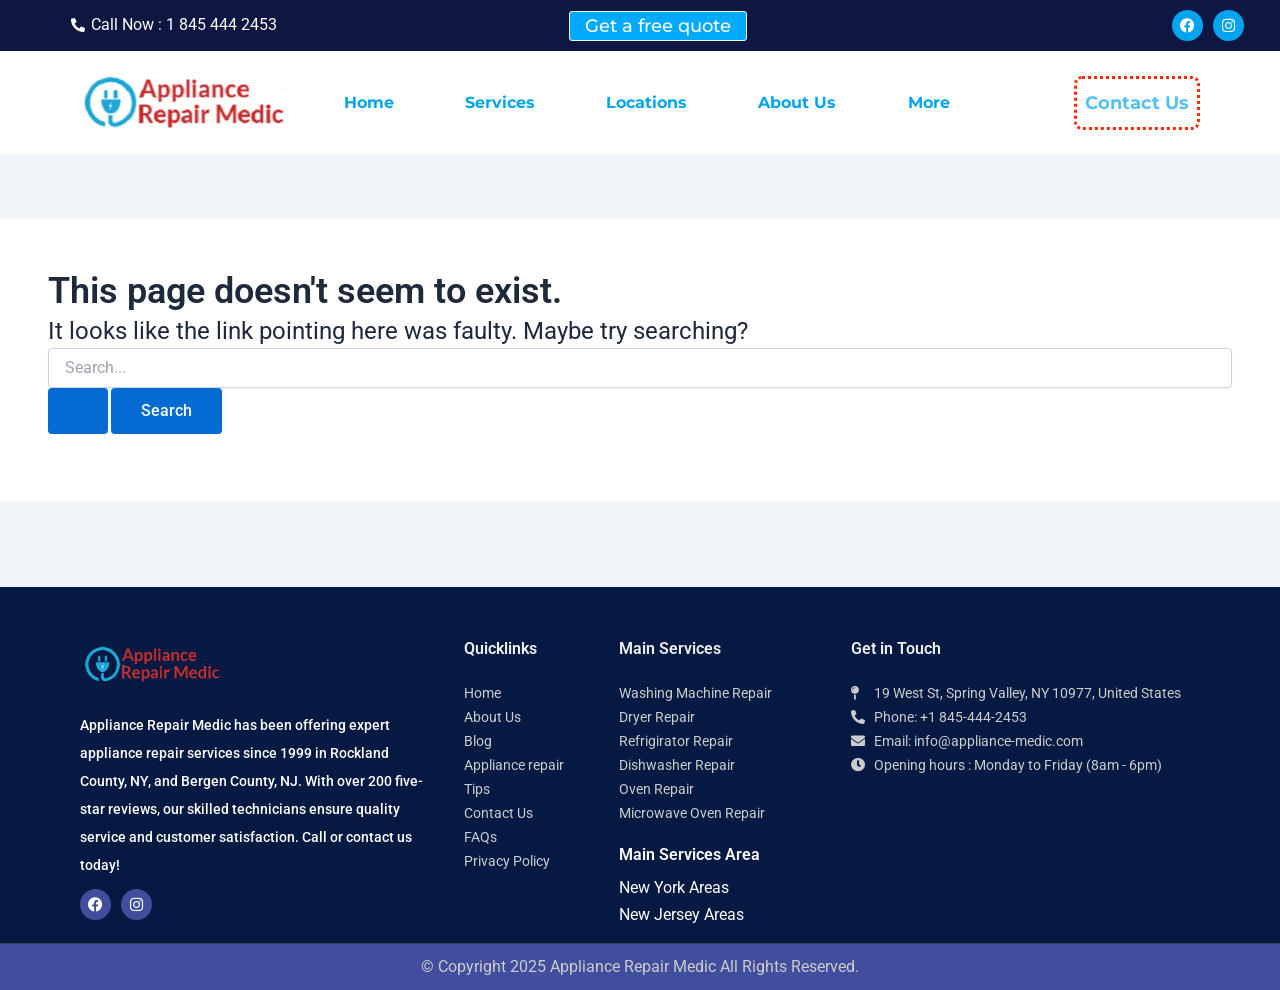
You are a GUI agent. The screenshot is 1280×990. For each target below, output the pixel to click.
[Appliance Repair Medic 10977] (1025, 865)
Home (369, 102)
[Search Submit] (78, 411)
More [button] (929, 102)
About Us (797, 102)
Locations (646, 102)
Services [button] (500, 102)
